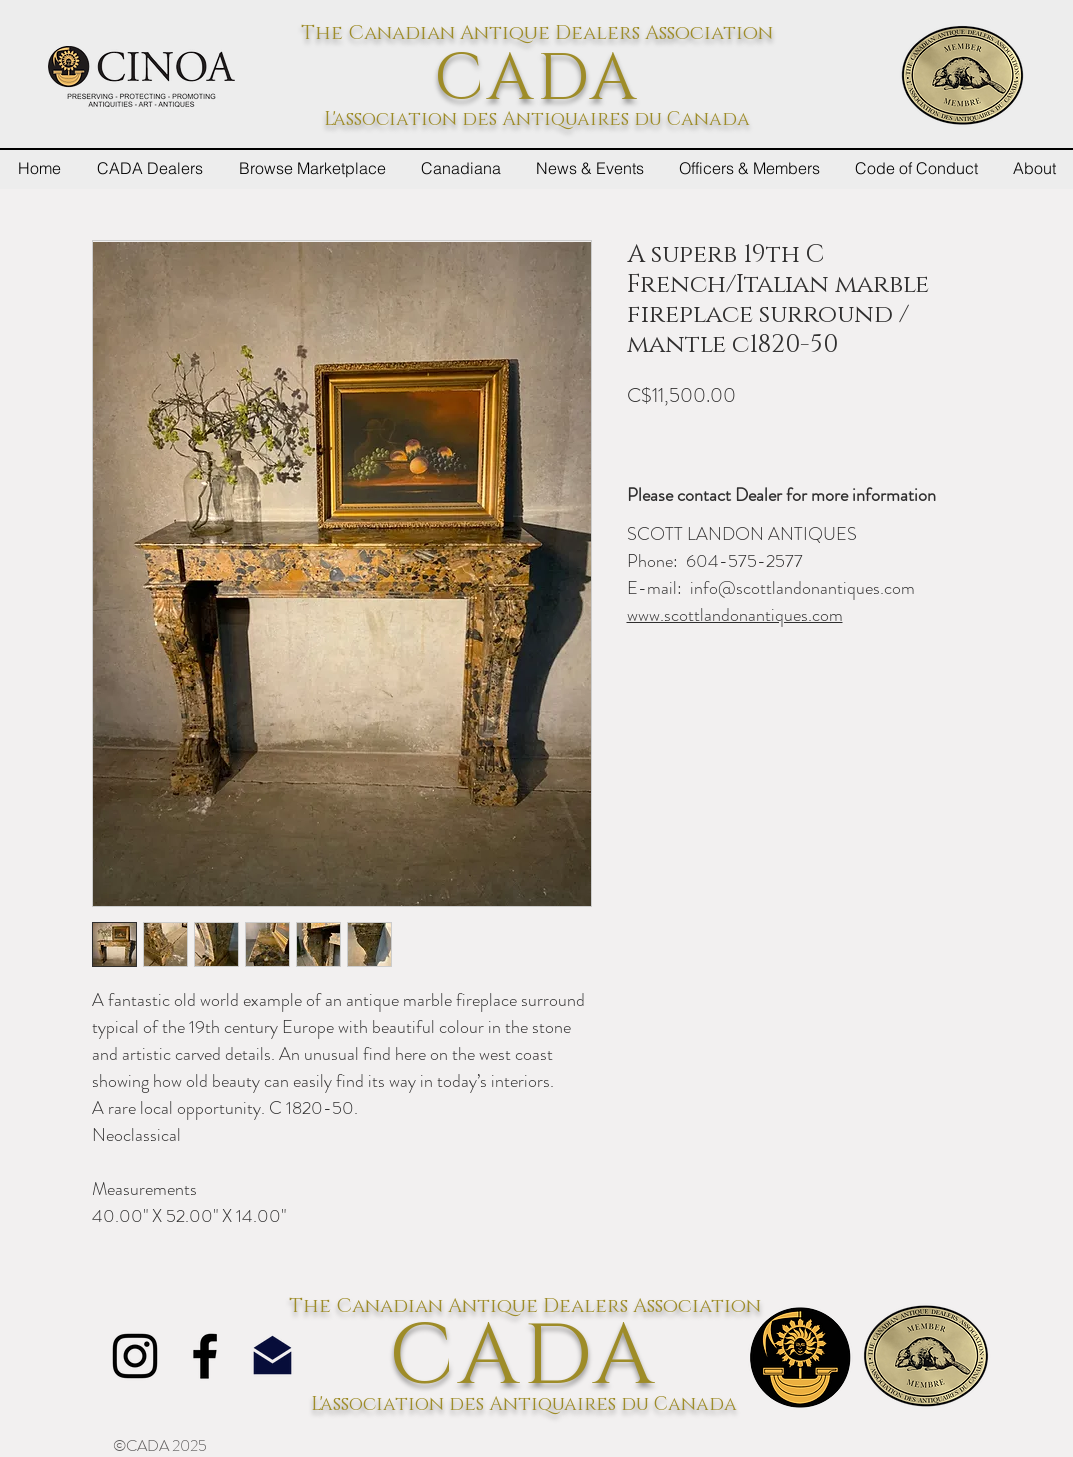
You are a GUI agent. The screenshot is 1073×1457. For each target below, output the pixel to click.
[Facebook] (205, 1356)
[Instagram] (135, 1356)
